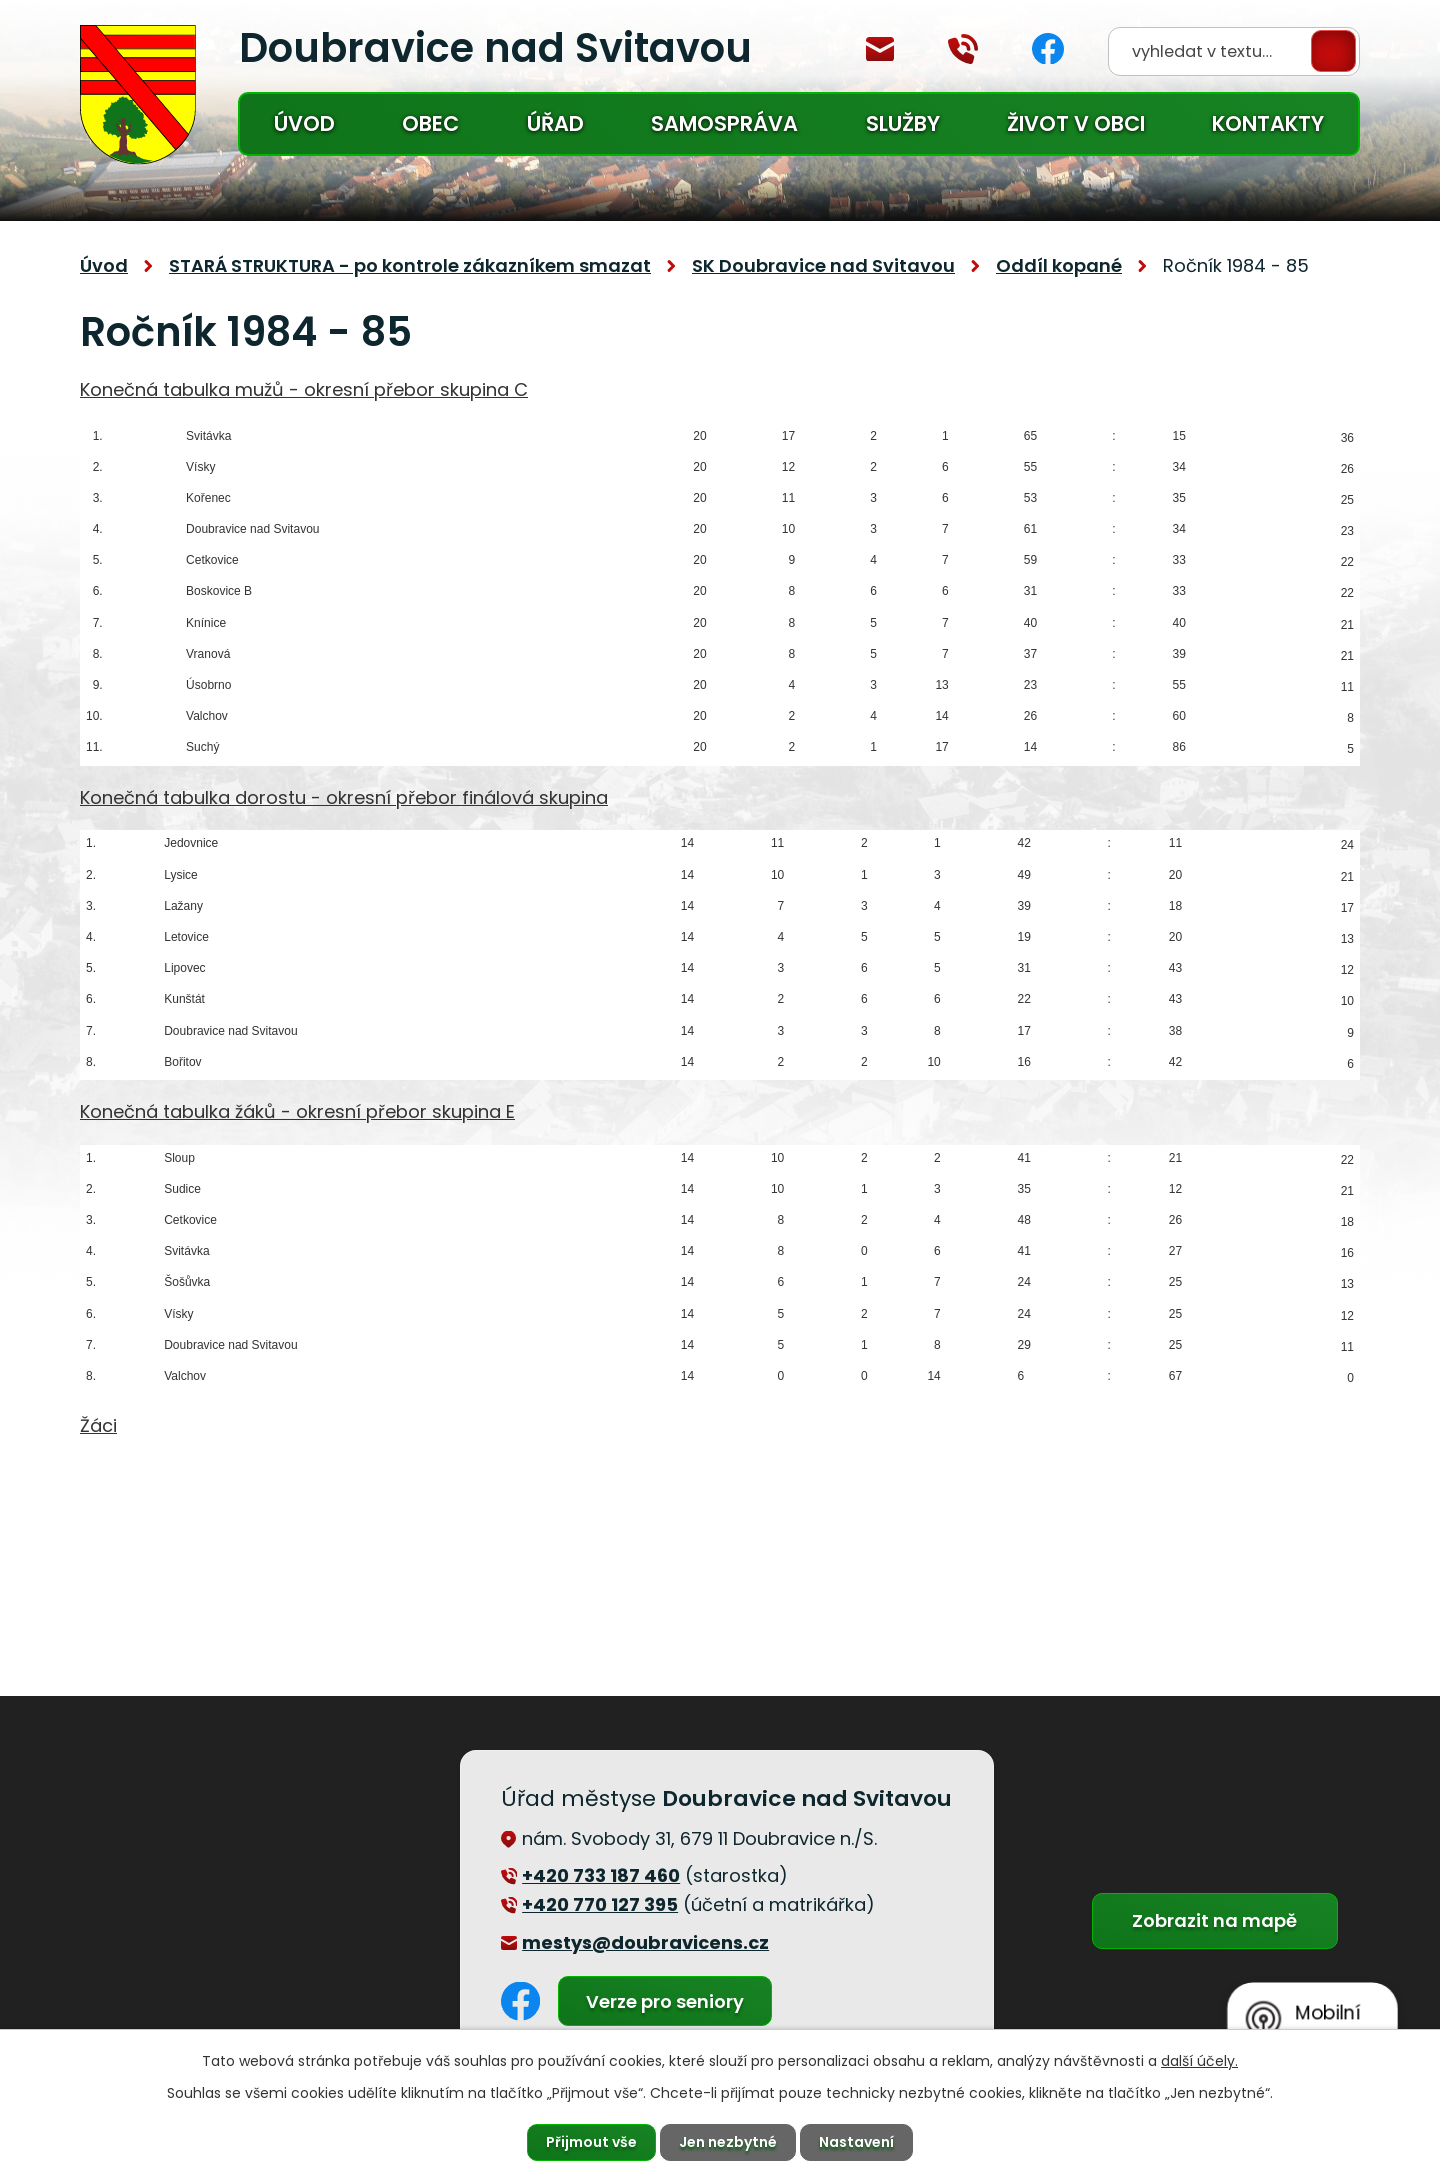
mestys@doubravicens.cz (880, 49)
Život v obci (1076, 123)
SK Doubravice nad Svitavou (823, 265)
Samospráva (724, 123)
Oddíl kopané (1059, 265)
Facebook (1048, 48)
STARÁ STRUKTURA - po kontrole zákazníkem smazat (410, 265)
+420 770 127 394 (963, 49)
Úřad (555, 123)
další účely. (1199, 2061)
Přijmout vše (591, 2142)
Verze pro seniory (665, 2001)
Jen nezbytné (728, 2142)
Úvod (304, 123)
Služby (903, 123)
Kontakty (1268, 123)
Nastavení (856, 2142)
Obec (430, 123)
